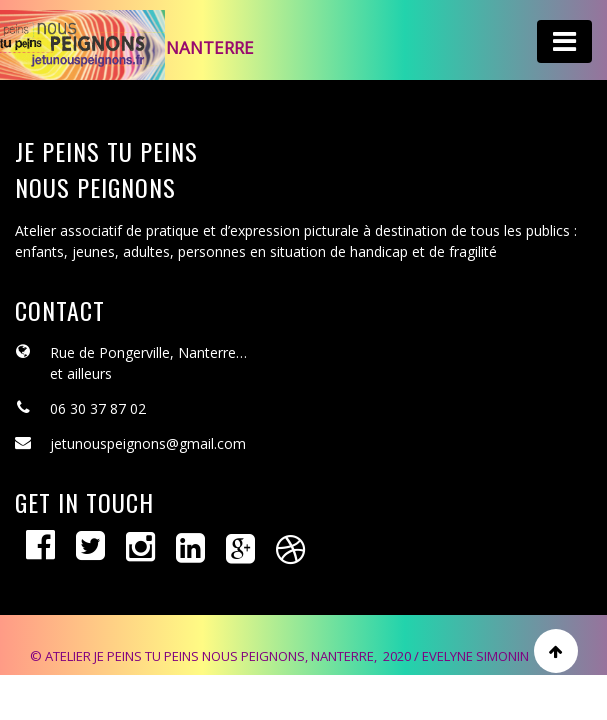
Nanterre (210, 47)
